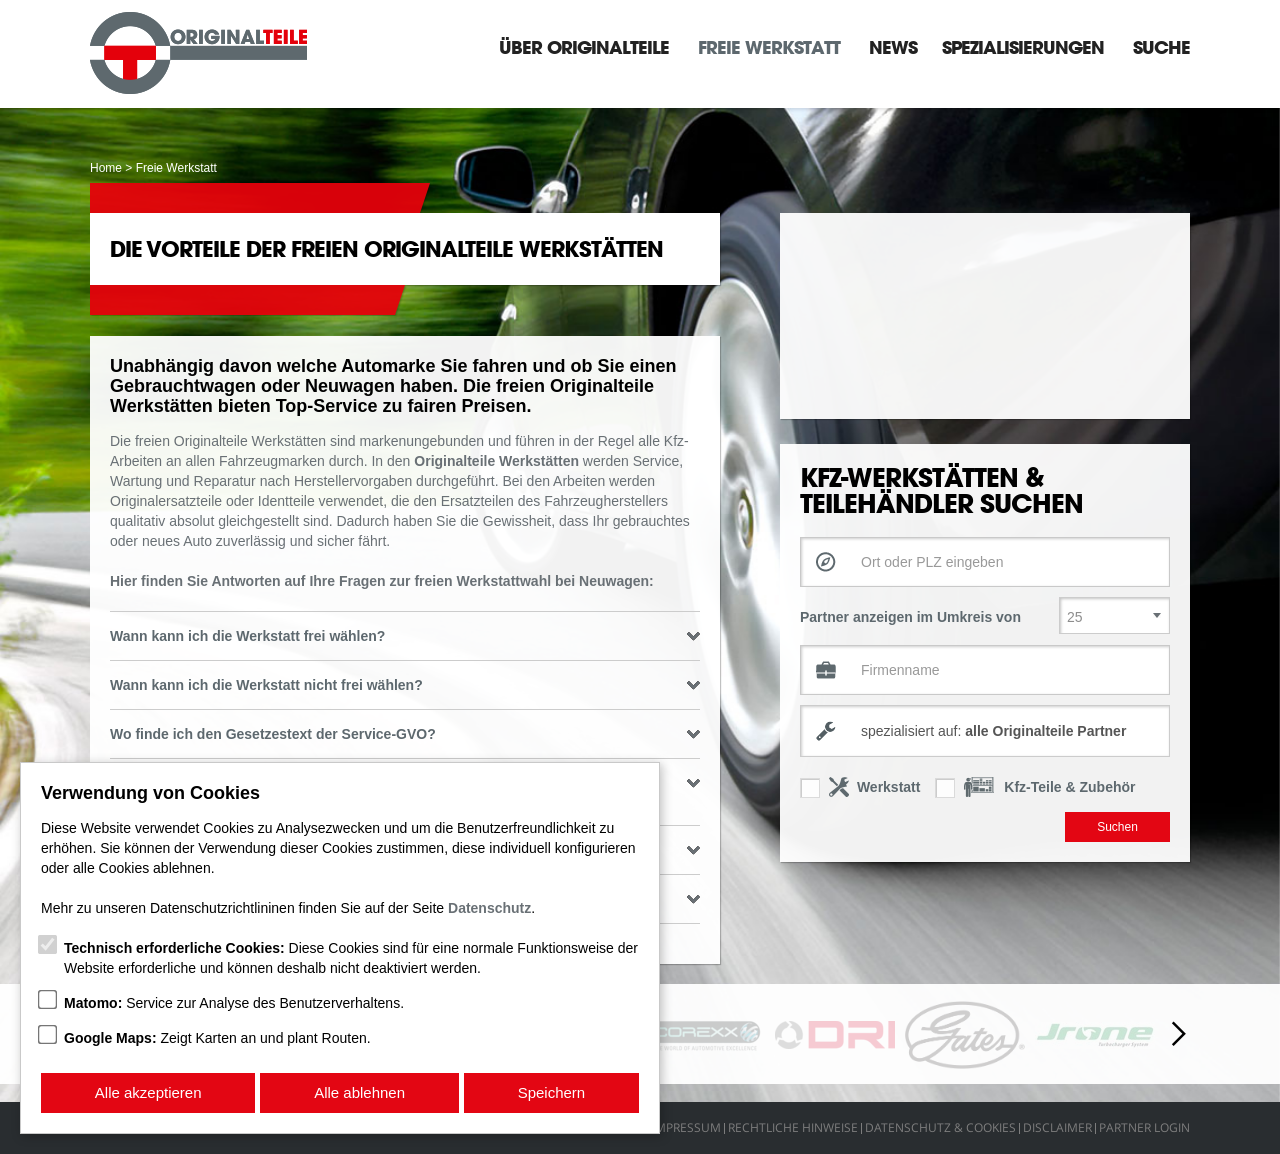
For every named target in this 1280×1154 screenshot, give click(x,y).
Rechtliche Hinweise (793, 1127)
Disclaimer (1057, 1127)
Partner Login (1144, 1127)
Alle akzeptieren (148, 1092)
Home (106, 168)
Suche (1161, 47)
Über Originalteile (584, 47)
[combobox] (985, 731)
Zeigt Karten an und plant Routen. (217, 1038)
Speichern (552, 1092)
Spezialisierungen (1023, 47)
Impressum (686, 1127)
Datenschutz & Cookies (940, 1127)
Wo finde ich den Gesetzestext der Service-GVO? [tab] (405, 734)
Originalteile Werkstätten (496, 461)
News (893, 47)
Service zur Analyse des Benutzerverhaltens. (234, 1003)
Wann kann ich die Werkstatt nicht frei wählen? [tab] (405, 685)
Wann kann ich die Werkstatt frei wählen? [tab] (405, 636)
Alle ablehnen (359, 1092)
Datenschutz (489, 908)
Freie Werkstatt (769, 47)
